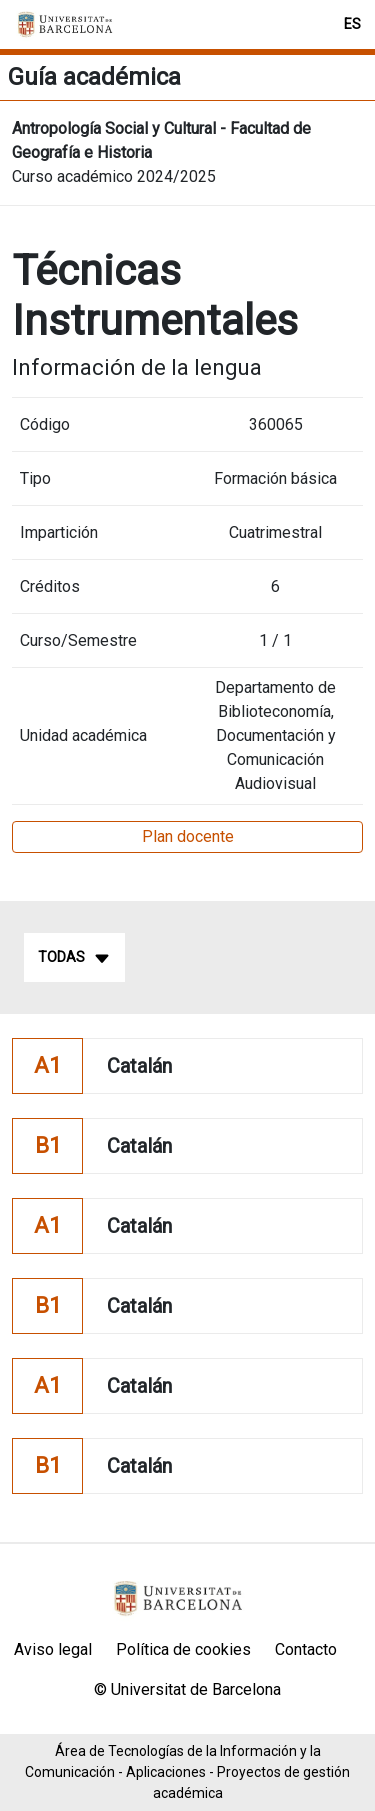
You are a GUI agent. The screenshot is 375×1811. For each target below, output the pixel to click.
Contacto (306, 1649)
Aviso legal (53, 1649)
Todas (74, 958)
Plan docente (188, 836)
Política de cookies (183, 1649)
